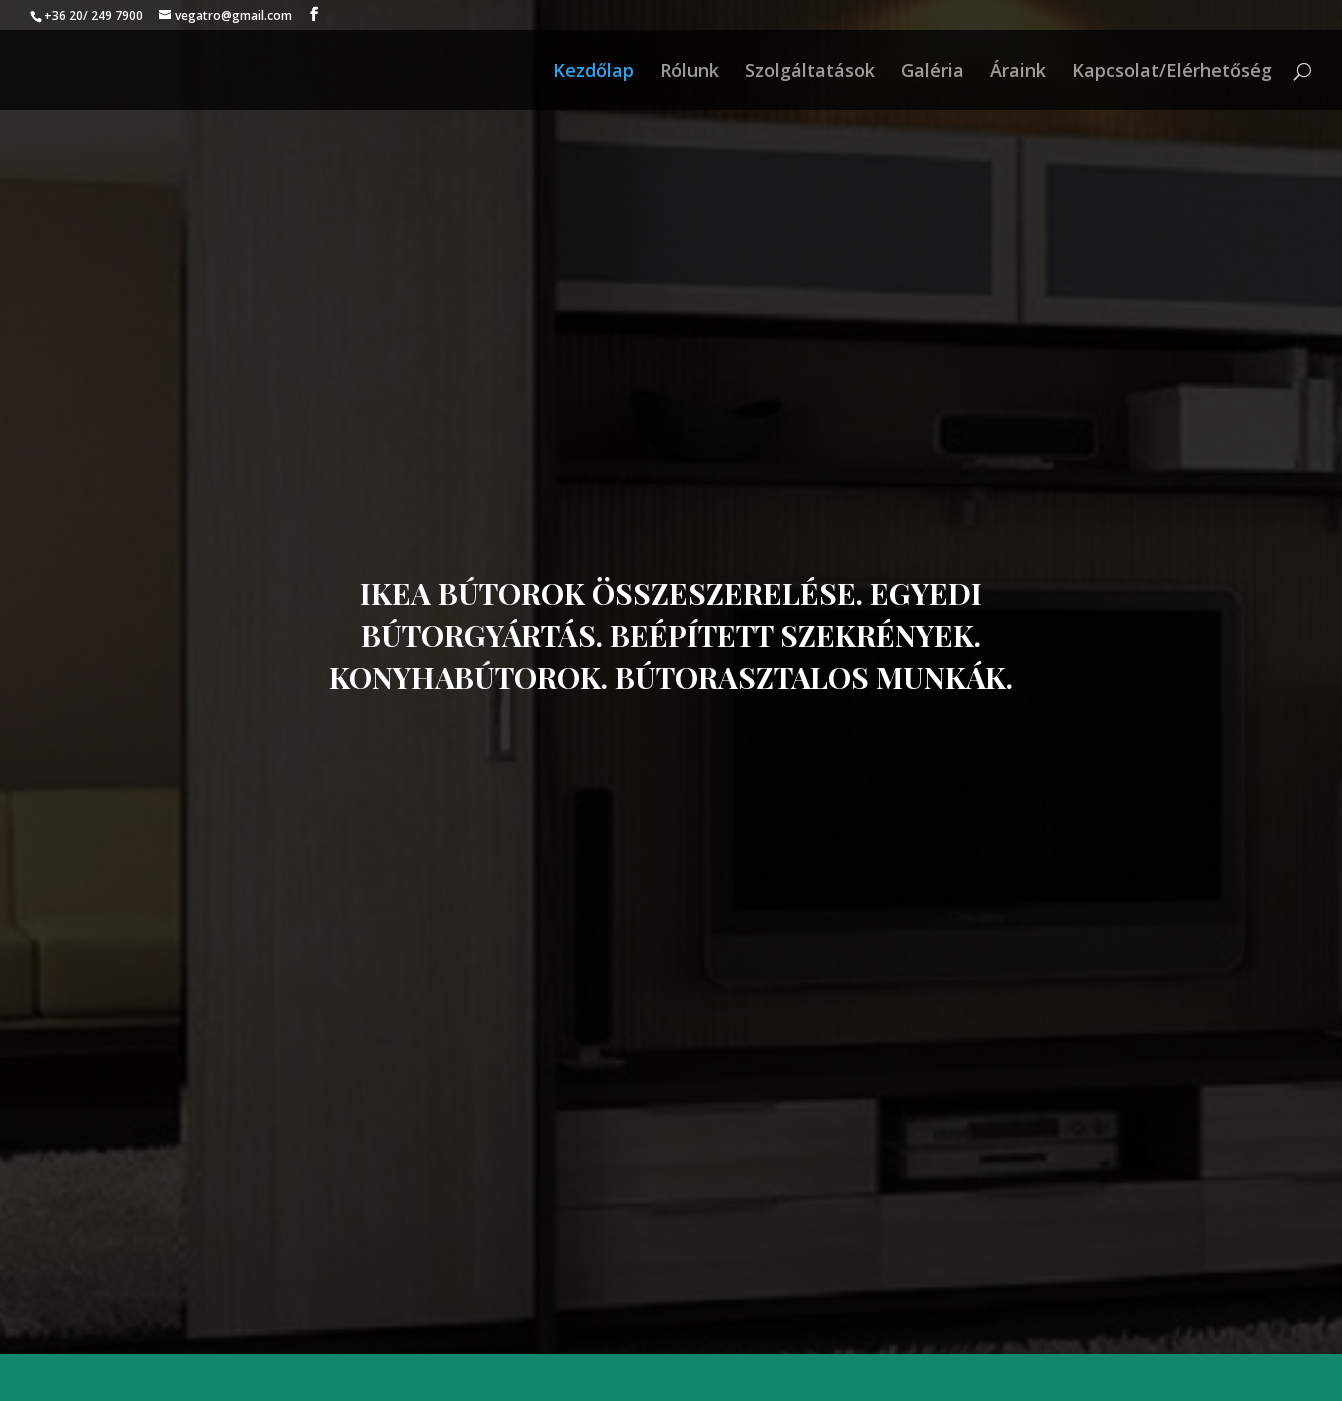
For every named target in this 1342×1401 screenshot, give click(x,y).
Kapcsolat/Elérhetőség (1172, 72)
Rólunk (689, 72)
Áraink (1018, 72)
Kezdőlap (593, 72)
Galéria (932, 72)
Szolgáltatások (810, 72)
